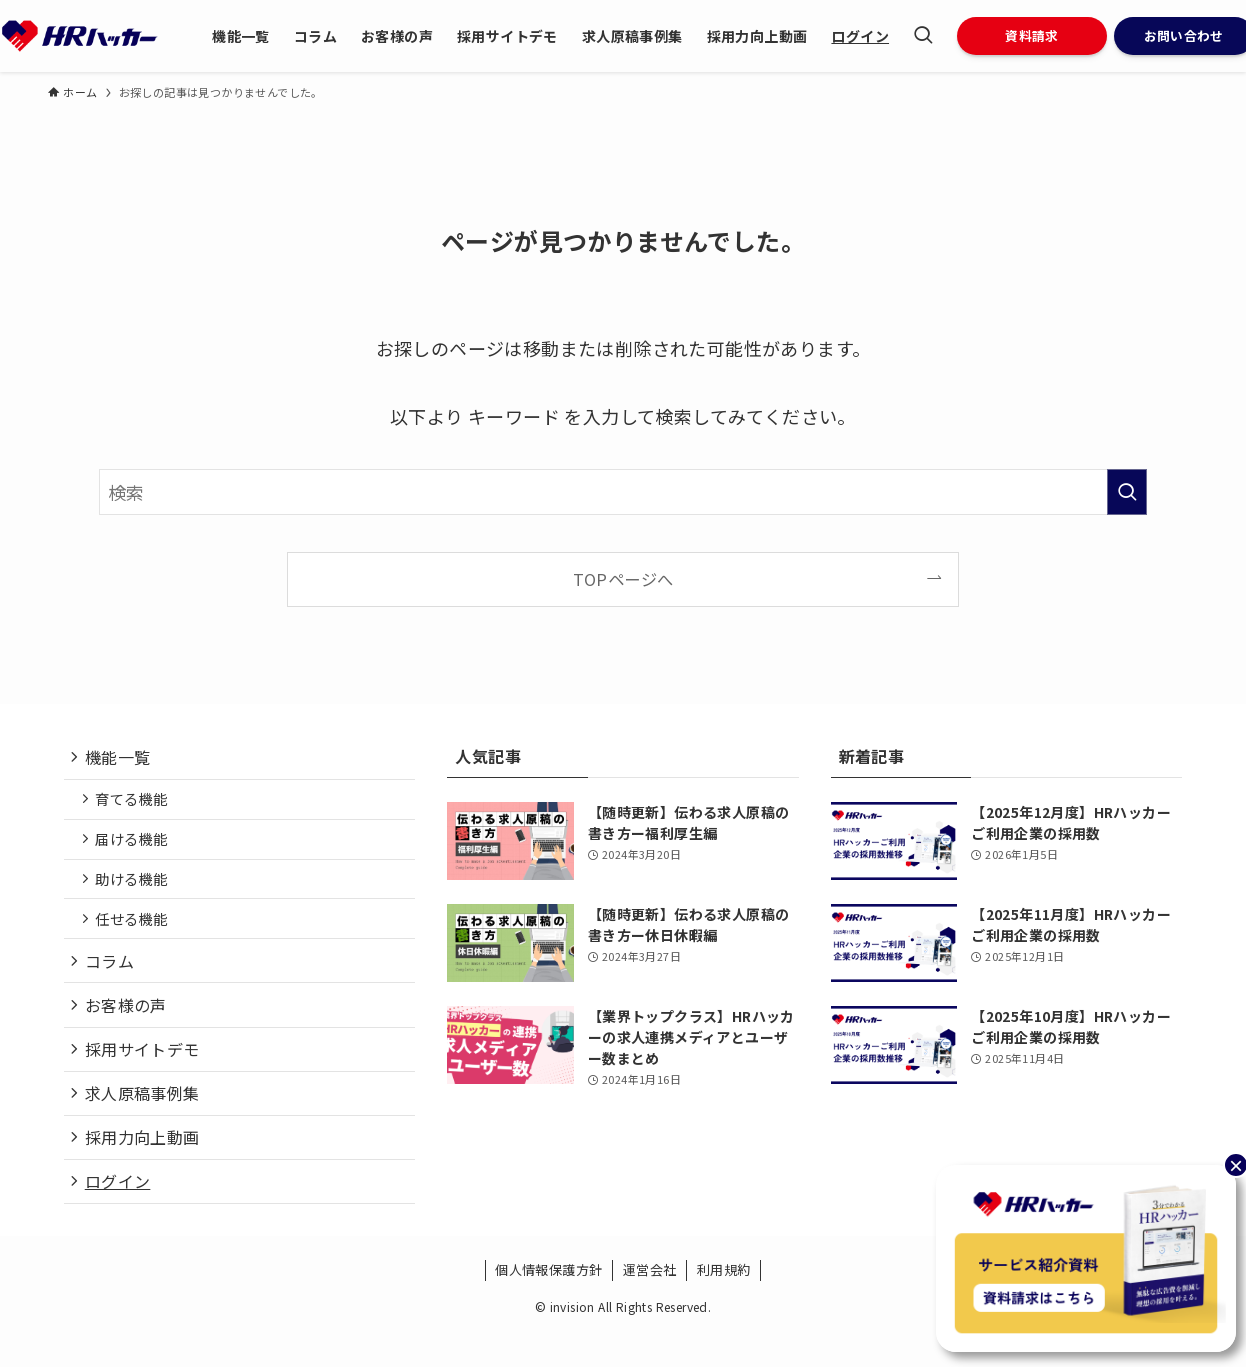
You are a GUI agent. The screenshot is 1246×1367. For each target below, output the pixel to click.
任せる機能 (136, 931)
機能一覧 (121, 759)
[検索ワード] (623, 492)
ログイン (121, 1214)
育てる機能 (136, 803)
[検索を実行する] (1127, 492)
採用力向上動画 (145, 1167)
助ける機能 (136, 889)
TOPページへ (623, 579)
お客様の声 (129, 1025)
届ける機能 (136, 846)
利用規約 (724, 1304)
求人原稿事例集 (145, 1119)
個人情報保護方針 (548, 1304)
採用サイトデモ (145, 1072)
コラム (112, 977)
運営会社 (650, 1304)
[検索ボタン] (923, 36)
